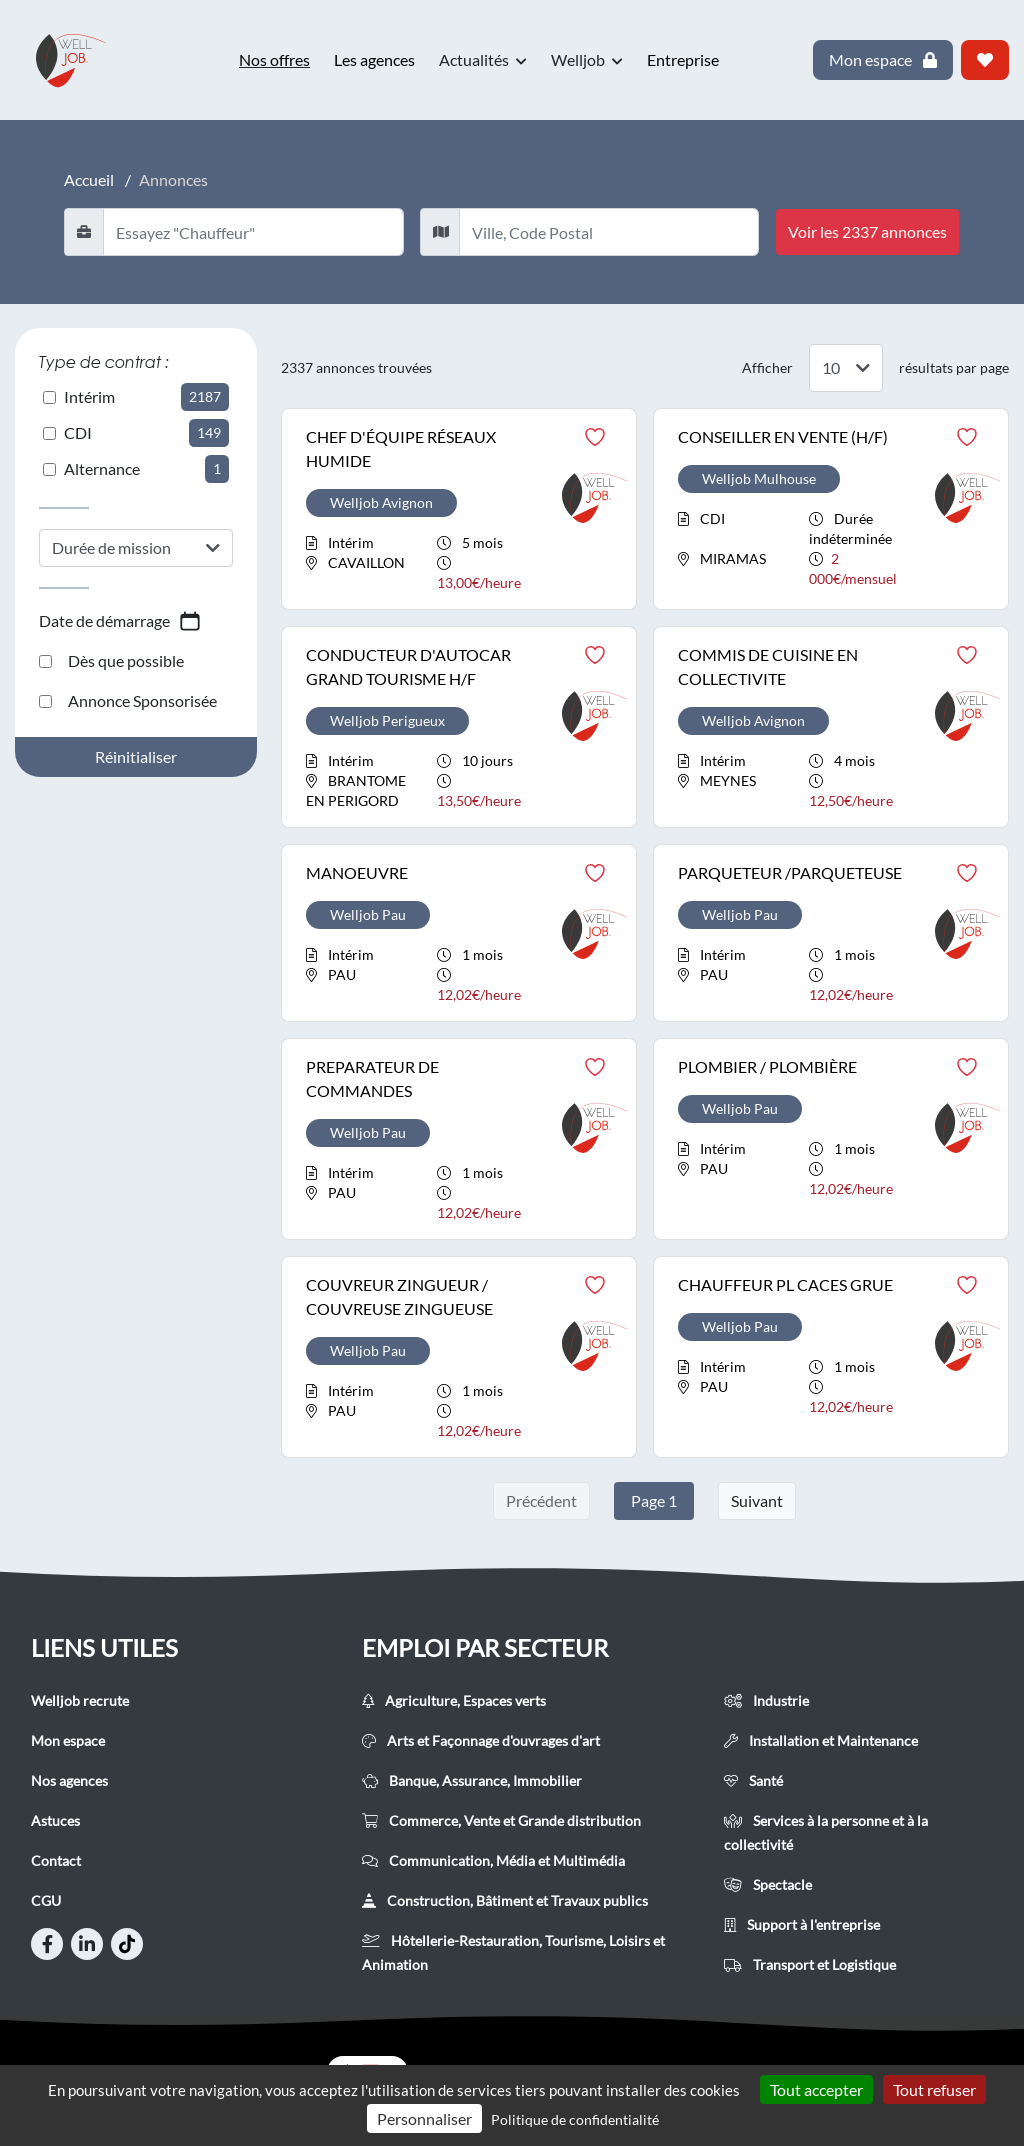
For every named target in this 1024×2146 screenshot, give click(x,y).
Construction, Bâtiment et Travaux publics (505, 1900)
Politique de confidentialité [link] (575, 2119)
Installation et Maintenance (821, 1740)
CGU (46, 1900)
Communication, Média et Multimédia (493, 1860)
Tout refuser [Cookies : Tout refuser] (934, 2089)
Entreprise (683, 59)
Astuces (55, 1820)
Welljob (587, 60)
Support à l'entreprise (802, 1924)
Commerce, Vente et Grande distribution (501, 1820)
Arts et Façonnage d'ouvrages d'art (481, 1740)
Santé (753, 1780)
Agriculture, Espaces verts (454, 1700)
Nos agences (69, 1780)
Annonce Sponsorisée (128, 700)
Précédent (541, 1500)
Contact (56, 1860)
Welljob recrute (80, 1700)
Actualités (483, 60)
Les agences (374, 59)
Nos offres (274, 59)
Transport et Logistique (810, 1964)
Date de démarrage (120, 621)
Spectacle (768, 1884)
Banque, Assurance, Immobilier (472, 1780)
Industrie (766, 1700)
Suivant (757, 1500)
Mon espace (68, 1740)
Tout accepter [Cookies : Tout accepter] (816, 2089)
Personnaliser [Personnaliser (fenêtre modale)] (424, 2118)
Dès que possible (111, 660)
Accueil (89, 179)
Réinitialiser (136, 756)
